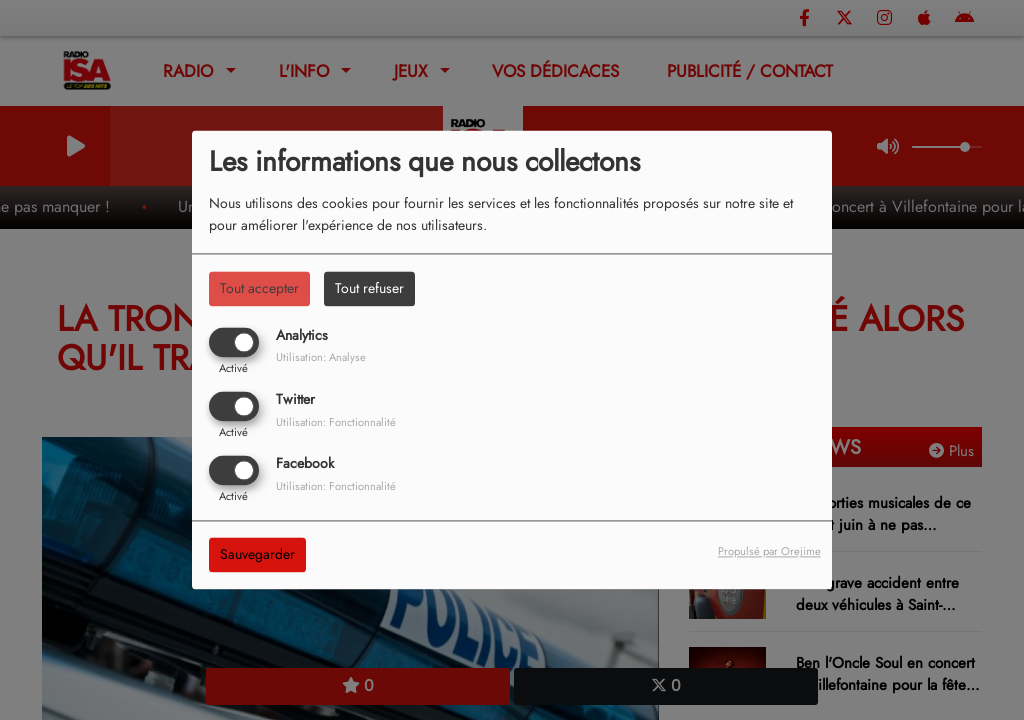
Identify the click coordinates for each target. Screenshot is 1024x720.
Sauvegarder (257, 555)
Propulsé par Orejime (769, 552)
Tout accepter (259, 288)
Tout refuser (369, 288)
